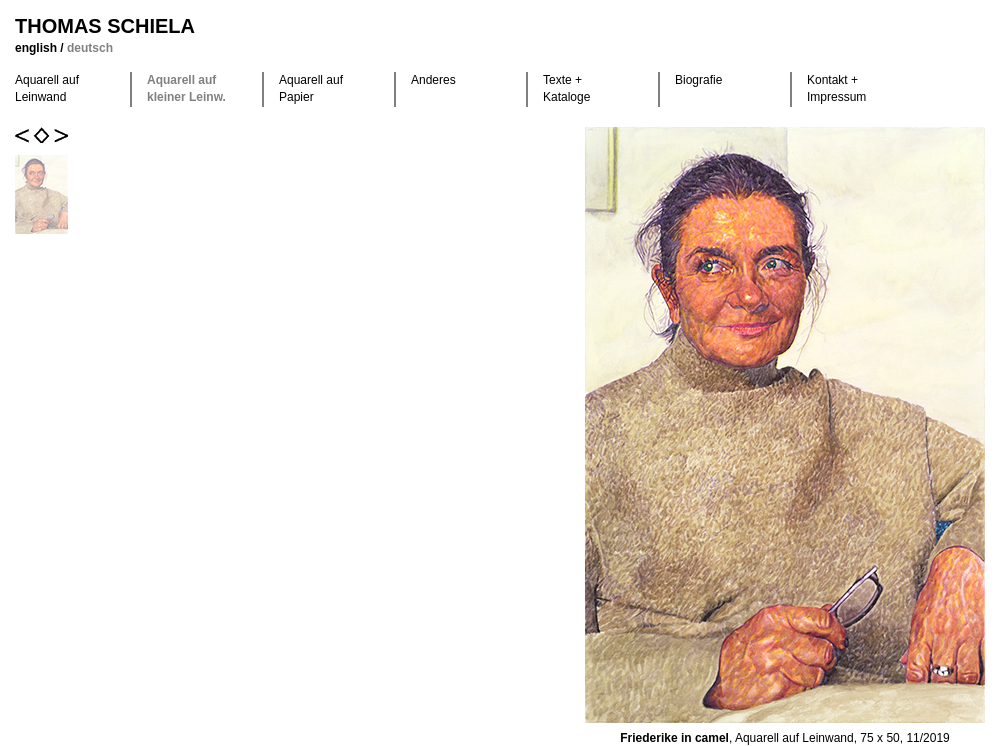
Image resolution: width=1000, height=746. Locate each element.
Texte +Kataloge (566, 88)
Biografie (698, 80)
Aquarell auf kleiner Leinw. (186, 88)
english (37, 48)
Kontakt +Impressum (836, 88)
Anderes (433, 80)
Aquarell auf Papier (311, 88)
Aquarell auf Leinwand (47, 88)
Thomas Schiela (105, 26)
